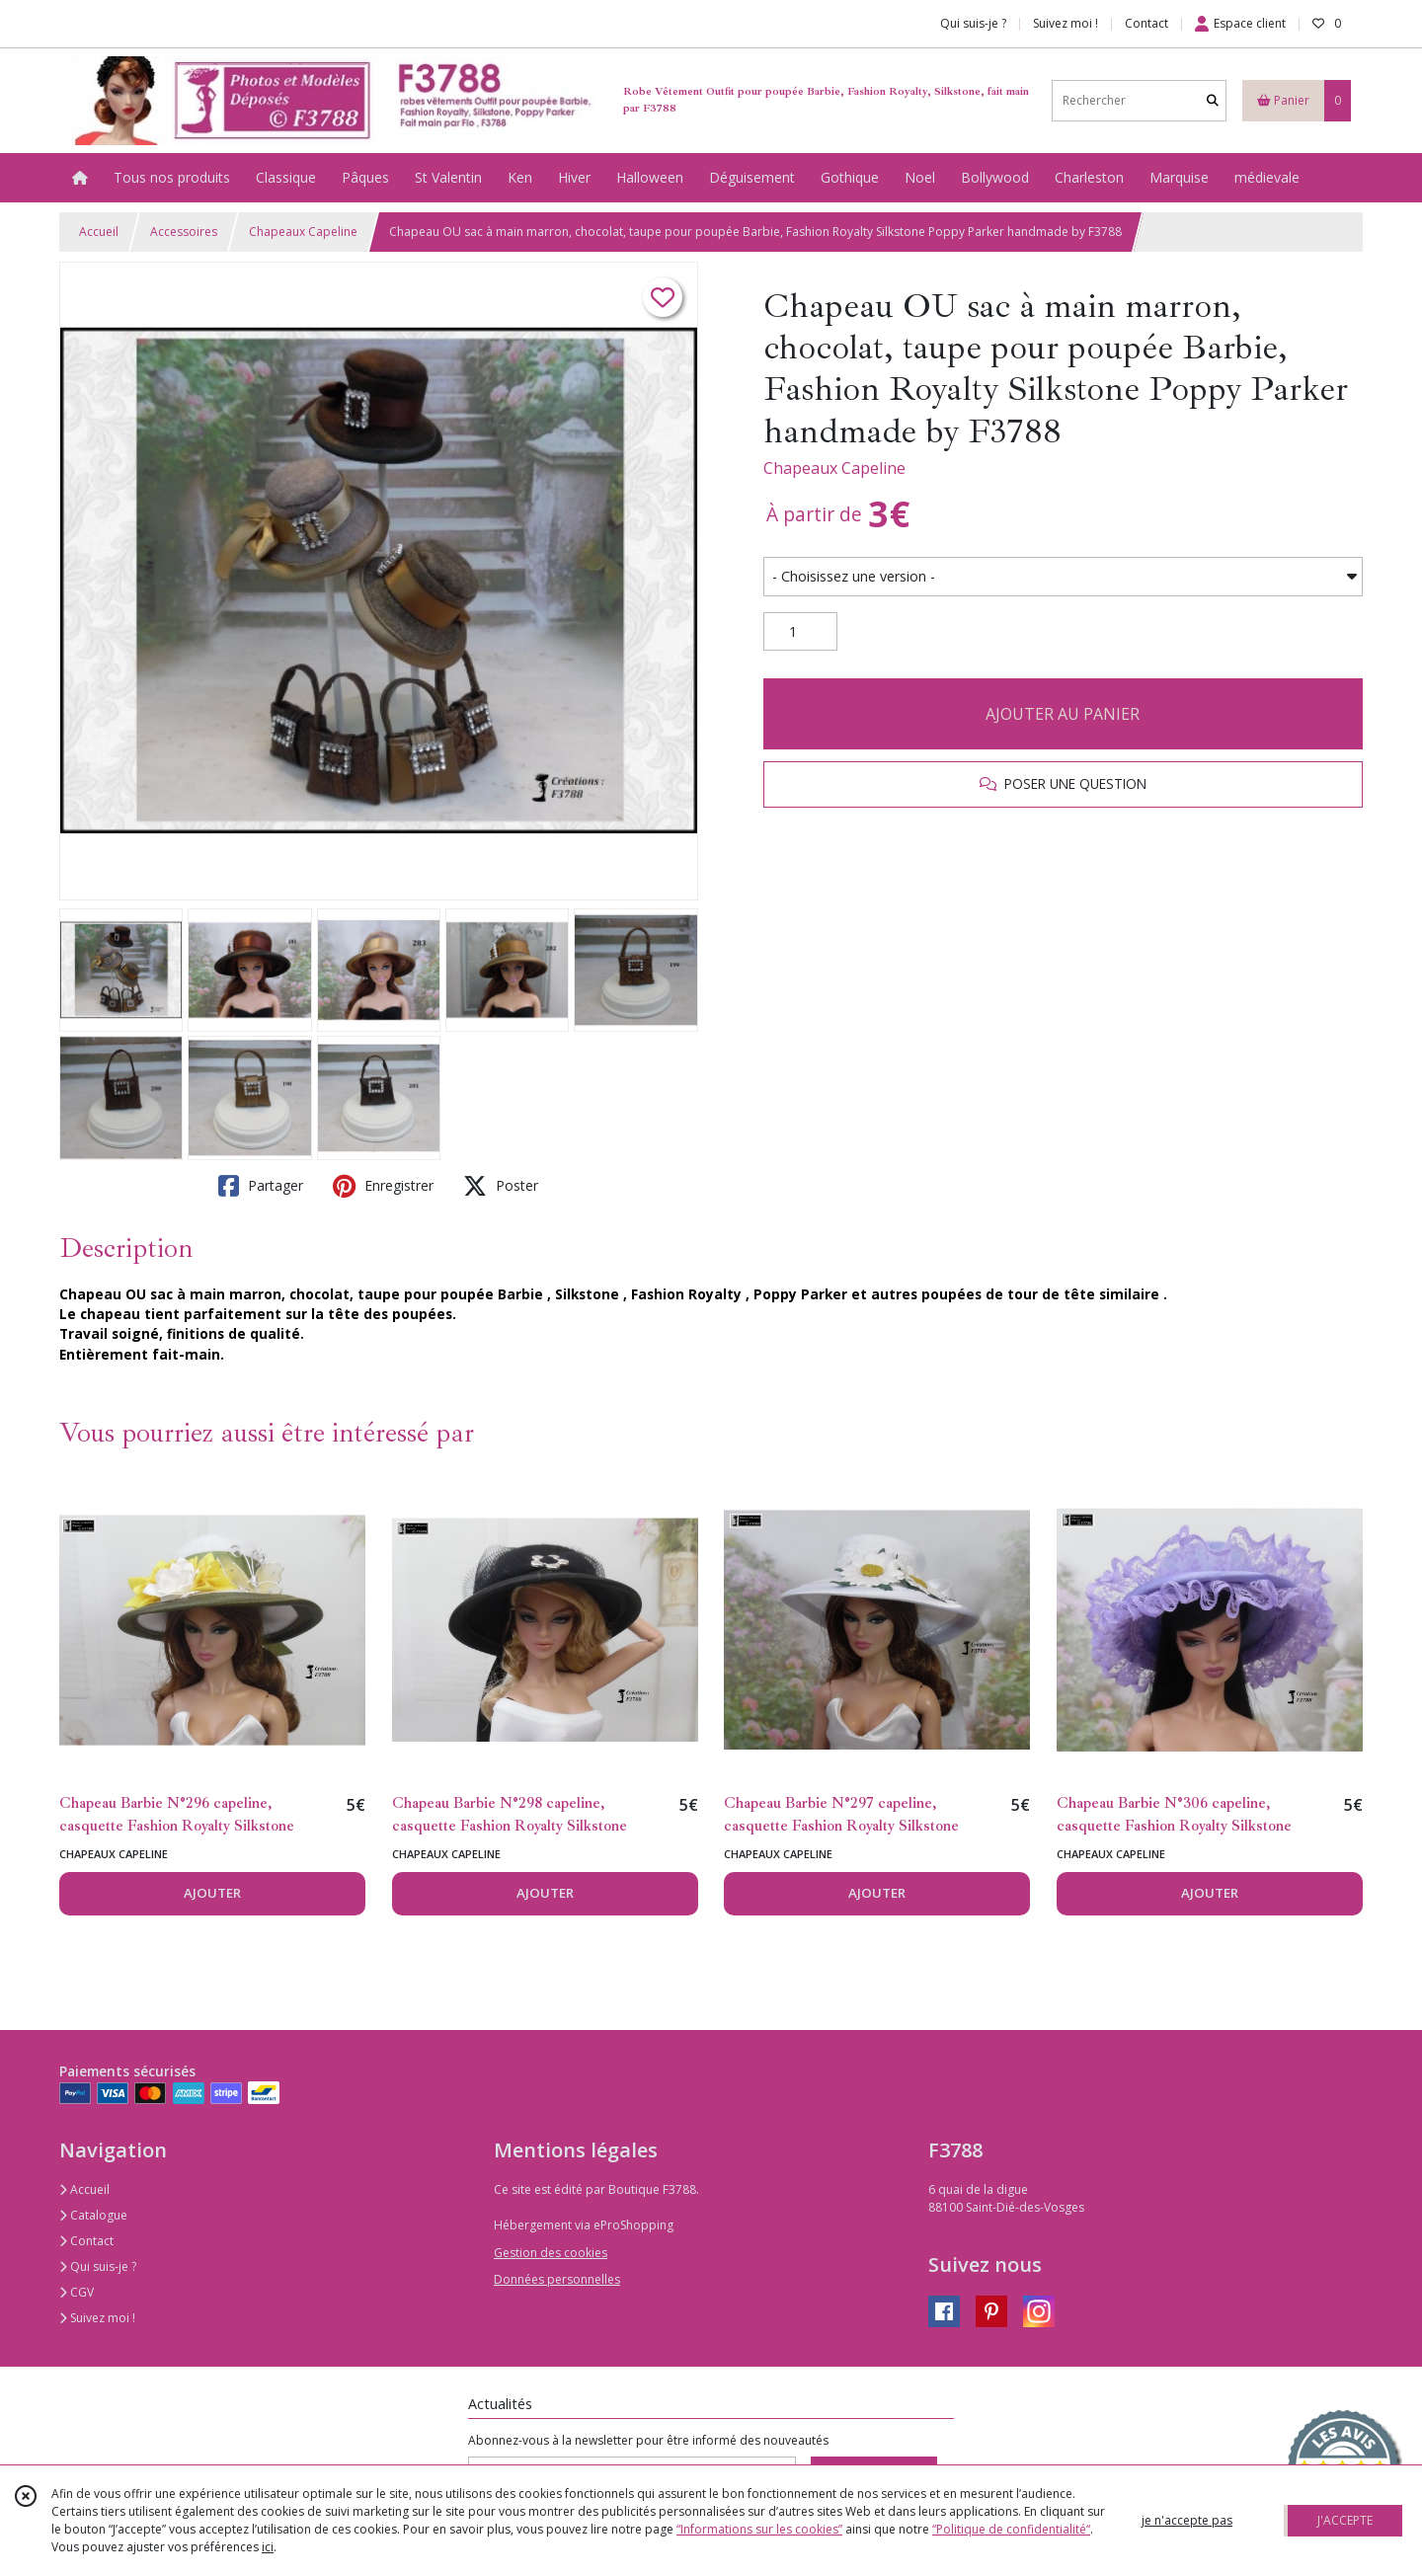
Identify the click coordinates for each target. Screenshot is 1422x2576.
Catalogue (93, 2215)
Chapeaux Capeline (303, 231)
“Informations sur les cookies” (759, 2529)
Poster (500, 1186)
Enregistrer (383, 1186)
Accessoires (183, 231)
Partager (260, 1186)
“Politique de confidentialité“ (1011, 2529)
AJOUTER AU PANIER (1063, 714)
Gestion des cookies (550, 2252)
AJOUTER (212, 1893)
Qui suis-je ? (97, 2266)
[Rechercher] (1212, 100)
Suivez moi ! (97, 2317)
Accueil (98, 231)
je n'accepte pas (1187, 2520)
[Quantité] (800, 632)
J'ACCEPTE (1345, 2520)
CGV (76, 2292)
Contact (1146, 23)
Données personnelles (557, 2279)
